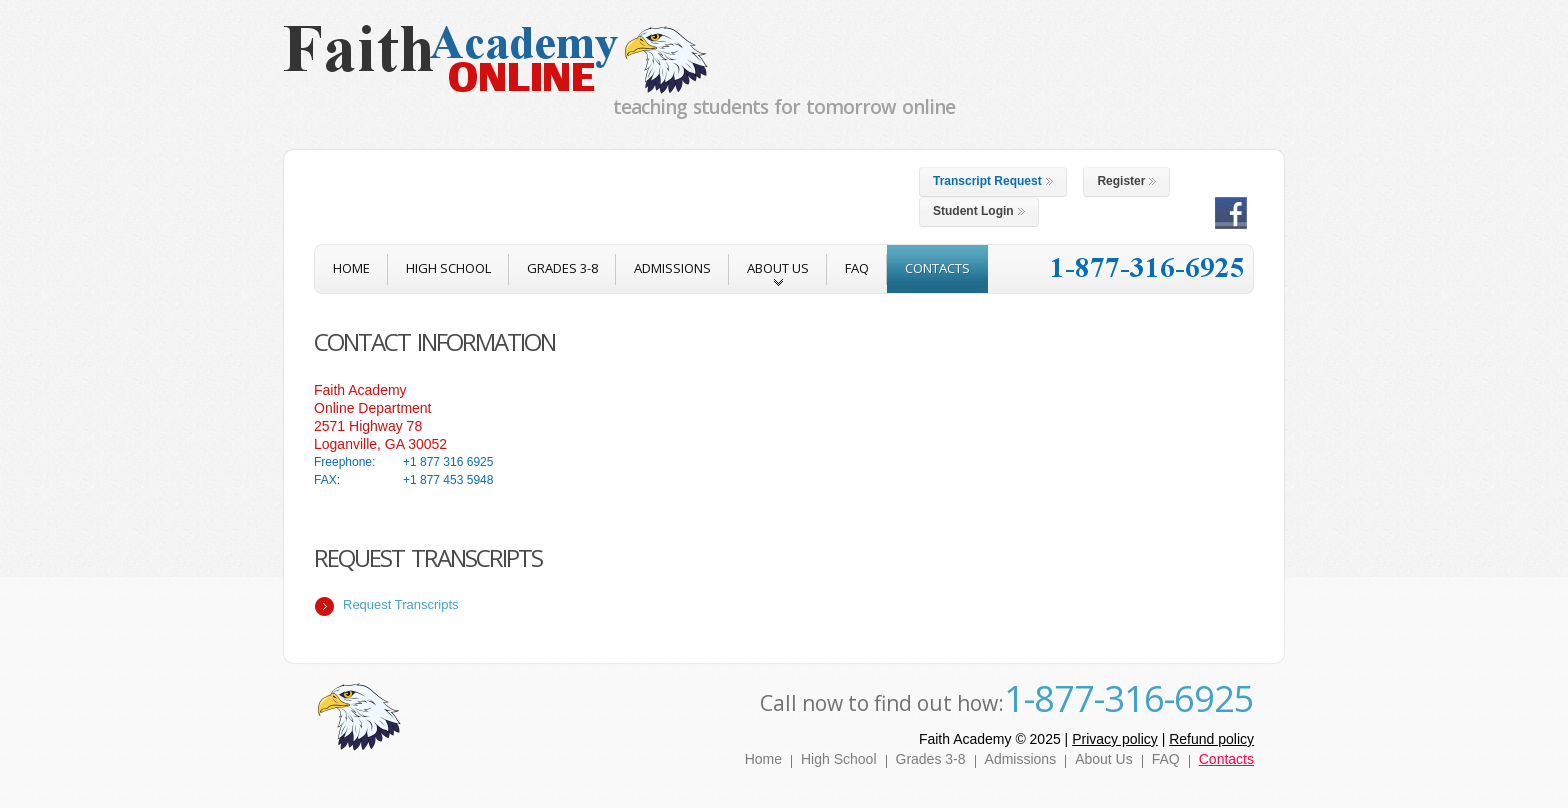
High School (448, 268)
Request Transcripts (401, 604)
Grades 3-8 (562, 268)
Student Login (979, 211)
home (351, 268)
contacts (937, 268)
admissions (672, 268)
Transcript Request (993, 181)
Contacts (1226, 759)
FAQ (857, 268)
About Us (1104, 759)
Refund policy (1211, 739)
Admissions (1021, 759)
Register (1126, 181)
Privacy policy (1115, 739)
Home (763, 759)
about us (778, 276)
